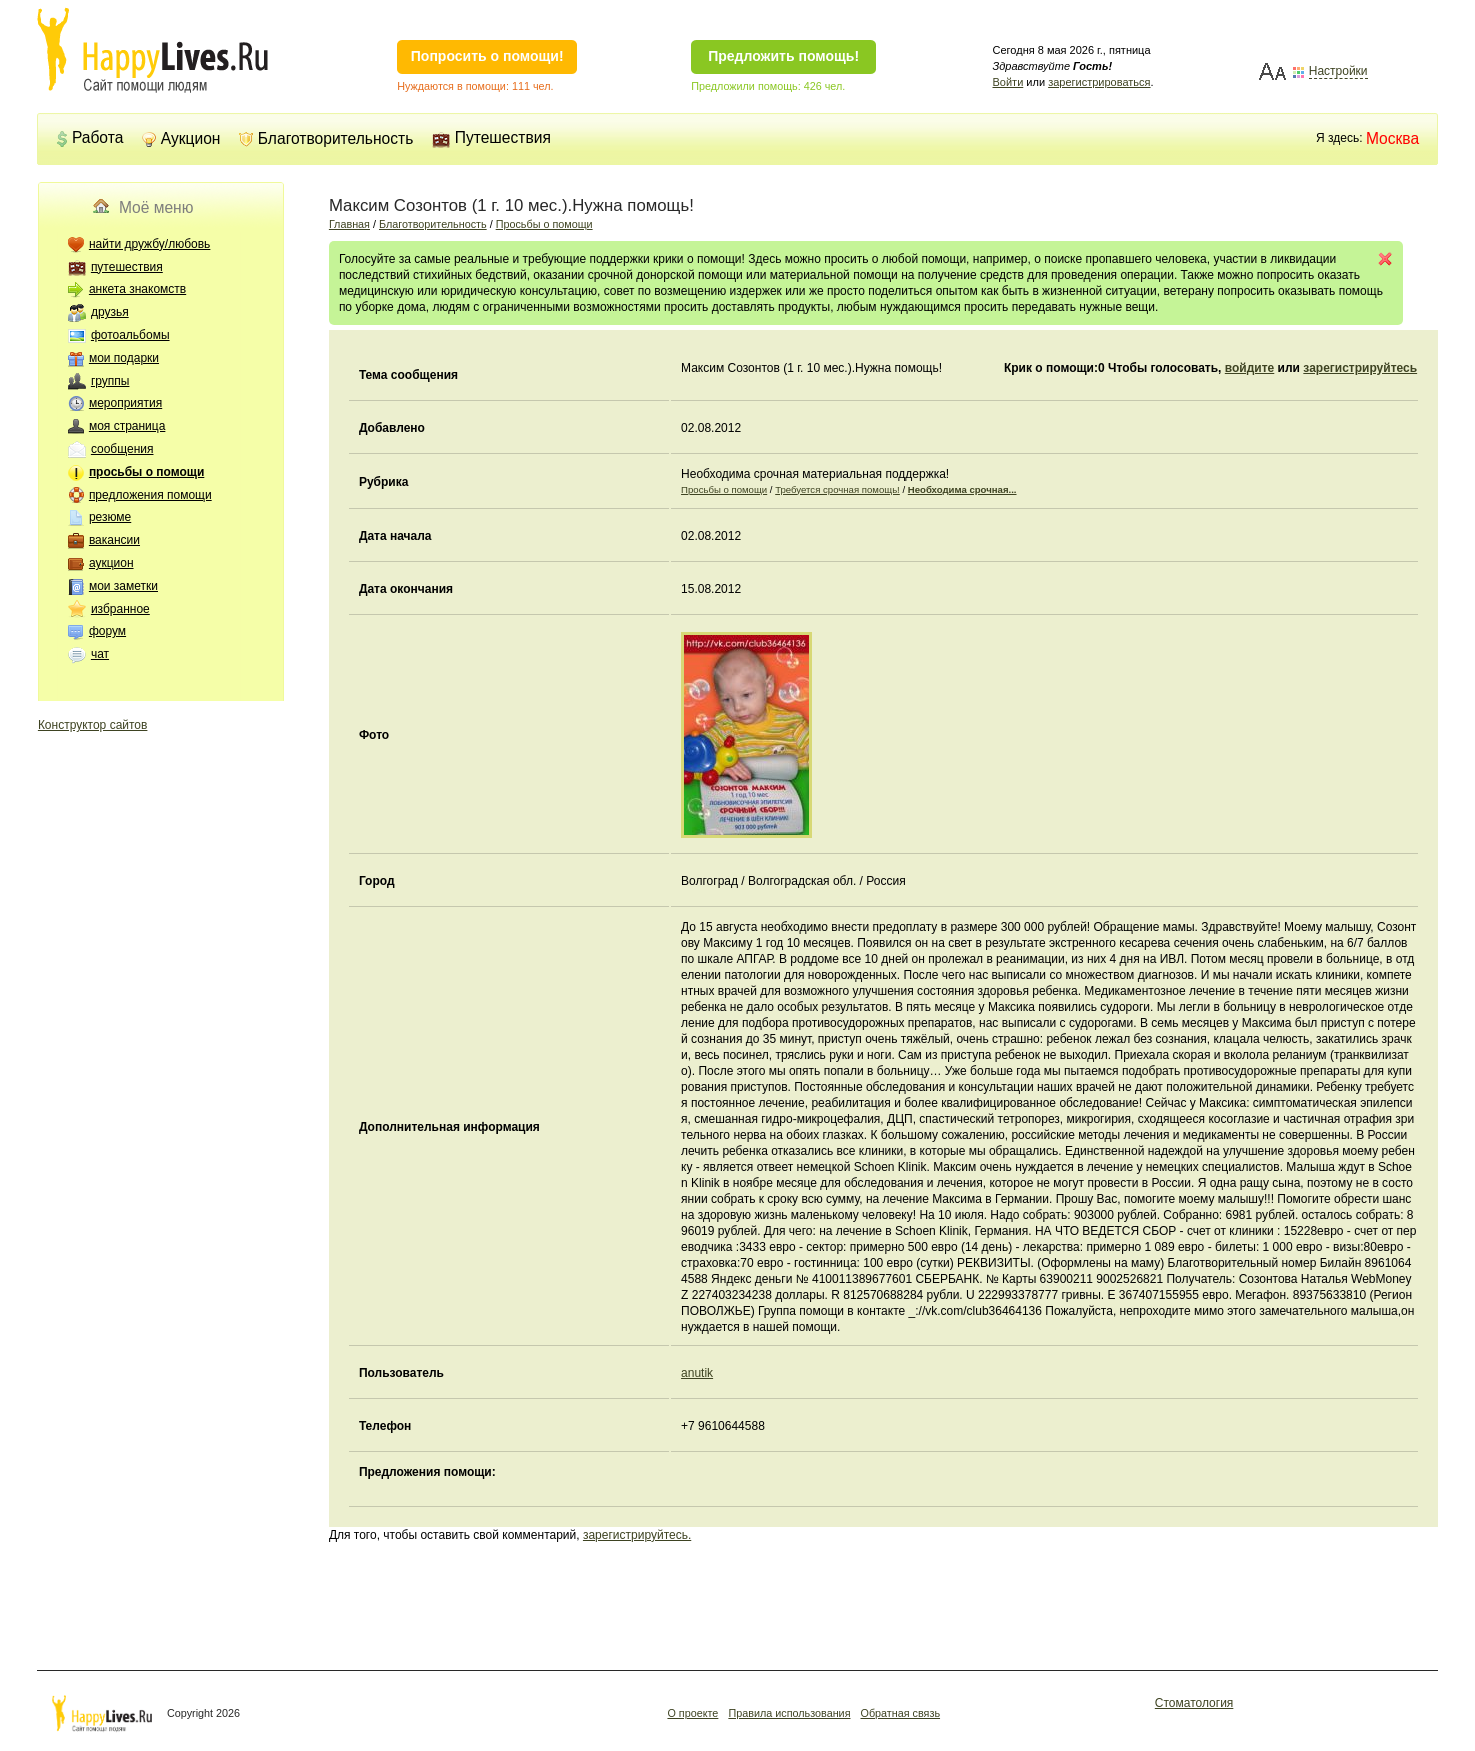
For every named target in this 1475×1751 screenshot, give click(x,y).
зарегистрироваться (1099, 82)
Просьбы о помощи (544, 224)
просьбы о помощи (146, 472)
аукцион (111, 563)
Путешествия (491, 137)
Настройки (1338, 71)
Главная (349, 224)
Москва (1392, 138)
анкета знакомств (137, 289)
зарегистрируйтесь (1360, 368)
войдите (1249, 368)
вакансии (114, 540)
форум (107, 631)
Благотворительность (326, 138)
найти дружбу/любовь (150, 244)
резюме (110, 517)
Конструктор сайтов (93, 725)
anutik (697, 1373)
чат (100, 654)
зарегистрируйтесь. (637, 1535)
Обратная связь (900, 1713)
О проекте (692, 1713)
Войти (1008, 82)
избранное (120, 609)
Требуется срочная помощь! (837, 489)
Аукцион (181, 138)
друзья (110, 312)
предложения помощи (150, 495)
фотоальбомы (130, 335)
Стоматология (1194, 1703)
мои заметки (123, 586)
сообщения (122, 449)
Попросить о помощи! (487, 56)
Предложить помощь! (783, 56)
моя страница (127, 426)
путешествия (127, 267)
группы (110, 381)
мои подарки (124, 358)
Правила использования (789, 1713)
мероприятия (125, 403)
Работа (89, 137)
